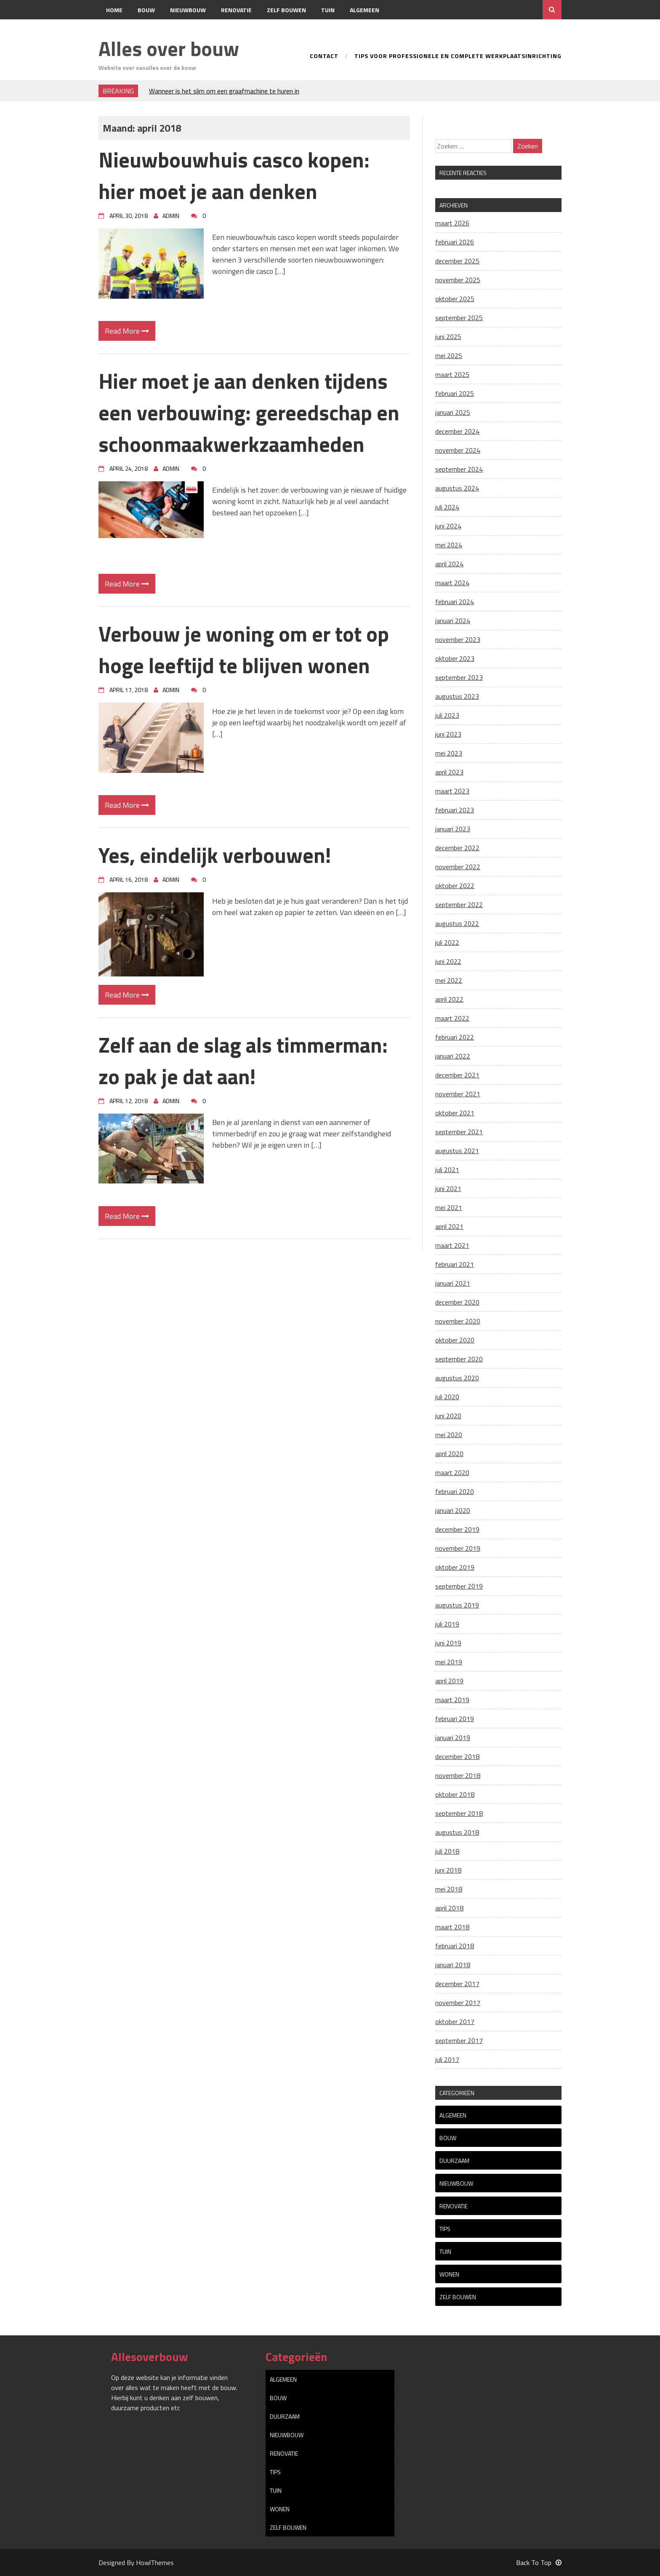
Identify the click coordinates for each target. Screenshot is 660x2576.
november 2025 (457, 280)
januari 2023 (452, 829)
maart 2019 (452, 1700)
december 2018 (457, 1756)
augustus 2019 (457, 1605)
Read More (127, 331)
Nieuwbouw (188, 9)
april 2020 (449, 1454)
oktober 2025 (454, 299)
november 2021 (457, 1094)
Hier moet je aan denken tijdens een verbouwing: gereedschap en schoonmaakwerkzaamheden (248, 412)
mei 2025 (448, 355)
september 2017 (459, 2040)
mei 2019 (448, 1662)
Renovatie (236, 9)
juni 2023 (448, 734)
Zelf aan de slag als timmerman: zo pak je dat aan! (243, 1060)
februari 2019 (454, 1719)
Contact (119, 29)
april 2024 (449, 564)
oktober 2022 (454, 886)
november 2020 (457, 1321)
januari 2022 (452, 1056)
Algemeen (364, 9)
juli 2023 (447, 715)
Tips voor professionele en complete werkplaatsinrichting (458, 56)
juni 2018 (448, 1870)
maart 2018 (452, 1927)
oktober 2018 (454, 1794)
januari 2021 (452, 1283)
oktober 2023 (454, 658)
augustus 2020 (457, 1378)
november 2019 (457, 1548)
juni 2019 (448, 1643)
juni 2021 (448, 1188)
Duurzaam (454, 2160)
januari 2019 (452, 1737)
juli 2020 (447, 1397)
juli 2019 (447, 1624)
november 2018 (457, 1775)
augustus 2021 (457, 1151)
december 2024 (457, 431)
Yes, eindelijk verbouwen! (214, 855)
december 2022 (457, 848)
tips (444, 2228)
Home (114, 9)
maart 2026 (452, 223)
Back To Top (539, 2562)
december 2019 (457, 1529)
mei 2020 (448, 1435)
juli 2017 (447, 2059)
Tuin (328, 9)
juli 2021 (447, 1170)
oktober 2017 (454, 2021)
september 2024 (459, 469)
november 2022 (457, 867)
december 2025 (457, 261)
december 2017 (457, 1984)
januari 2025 (452, 412)
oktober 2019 (454, 1567)
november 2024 (457, 450)
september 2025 (459, 318)
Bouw (146, 9)
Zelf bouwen (286, 9)
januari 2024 (452, 620)
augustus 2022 (457, 923)
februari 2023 (454, 810)
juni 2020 (448, 1416)
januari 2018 (452, 1965)
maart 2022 (452, 1018)
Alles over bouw (168, 48)
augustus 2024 (457, 488)
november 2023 (457, 639)
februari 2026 (454, 242)
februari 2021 (454, 1264)
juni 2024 (448, 526)
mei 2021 (448, 1207)
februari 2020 (454, 1491)
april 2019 (449, 1681)
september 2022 (459, 904)
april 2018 (449, 1908)
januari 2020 (452, 1510)
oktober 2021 (454, 1113)
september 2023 (459, 677)
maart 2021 (452, 1245)
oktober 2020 (454, 1340)
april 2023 (449, 772)
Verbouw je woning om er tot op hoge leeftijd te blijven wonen (243, 649)
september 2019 (459, 1586)
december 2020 (457, 1302)
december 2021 (457, 1075)
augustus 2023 (457, 696)
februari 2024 (454, 602)
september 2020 (459, 1359)
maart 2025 (452, 374)
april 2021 (449, 1226)
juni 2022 (448, 961)
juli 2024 (447, 507)
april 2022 (449, 999)
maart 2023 (452, 791)
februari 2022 (454, 1037)
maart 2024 (452, 583)
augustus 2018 (457, 1832)
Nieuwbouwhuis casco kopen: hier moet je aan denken (234, 175)
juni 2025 (448, 337)
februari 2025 (454, 393)
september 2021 (459, 1132)
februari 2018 (454, 1946)
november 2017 (457, 2003)
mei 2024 (448, 545)
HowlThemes (155, 2562)
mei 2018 (448, 1889)
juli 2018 (447, 1851)
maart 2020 (452, 1472)
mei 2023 (448, 753)
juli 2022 (447, 942)
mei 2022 (448, 980)
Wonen (449, 2274)
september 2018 (459, 1813)
